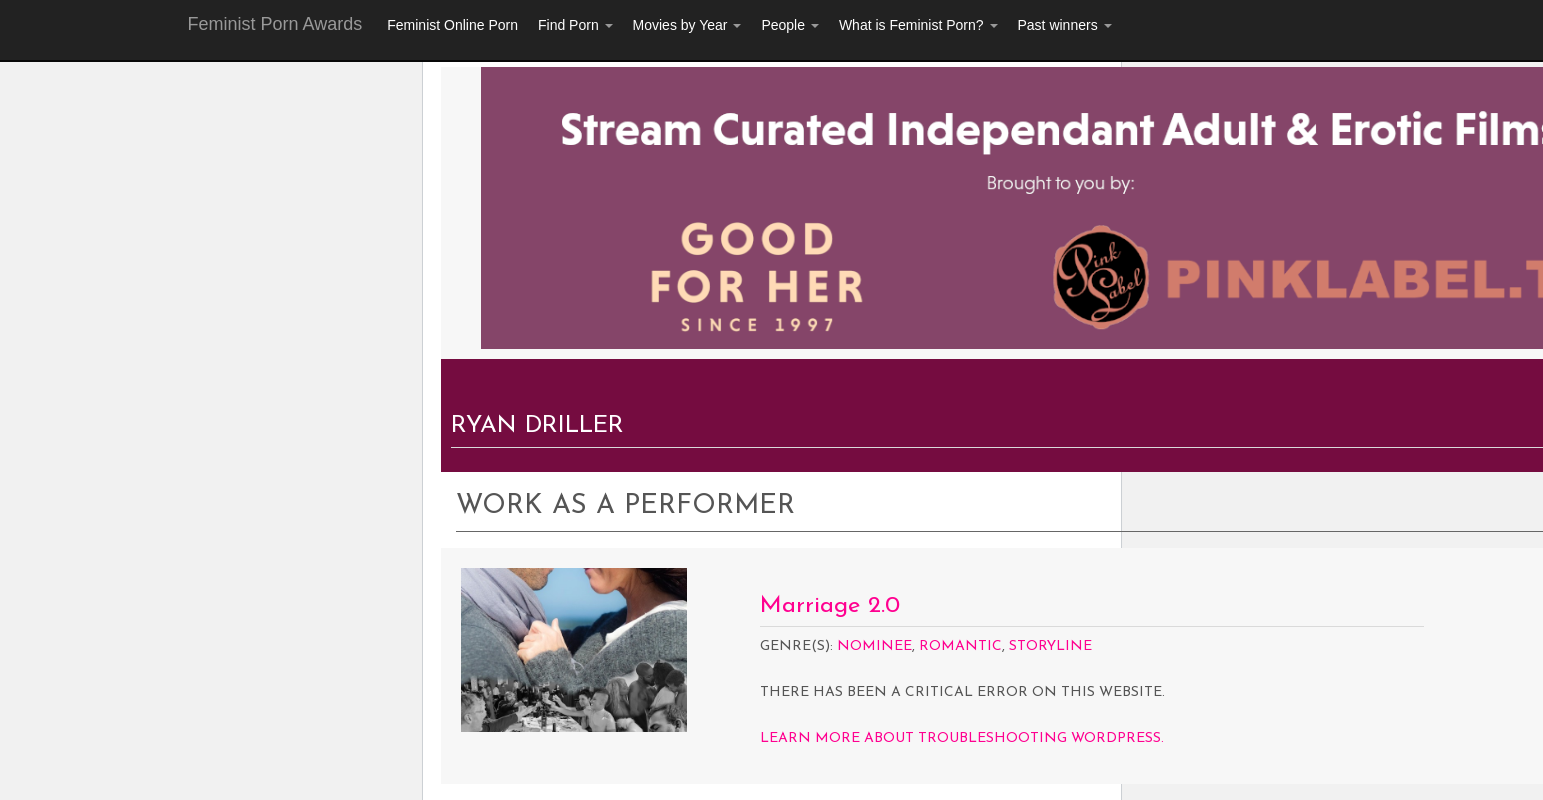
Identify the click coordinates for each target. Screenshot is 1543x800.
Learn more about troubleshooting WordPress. (962, 738)
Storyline (1050, 646)
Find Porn (575, 25)
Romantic (960, 646)
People (789, 25)
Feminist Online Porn (452, 25)
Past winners (1065, 25)
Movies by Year (687, 25)
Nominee (874, 646)
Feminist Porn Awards (275, 24)
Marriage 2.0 (830, 606)
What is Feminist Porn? (918, 25)
